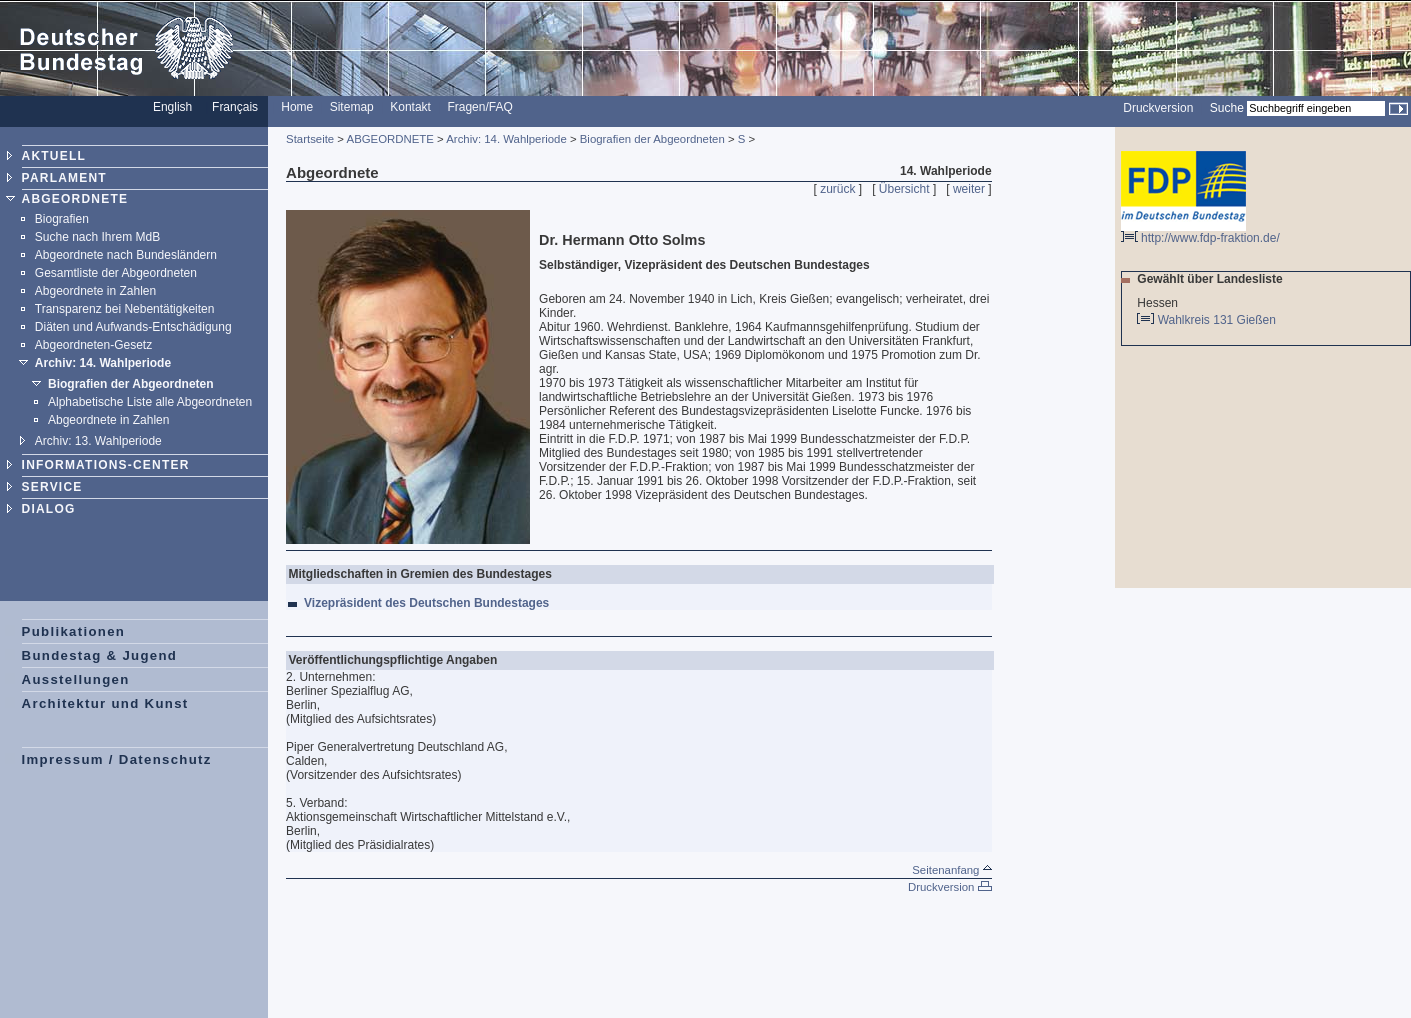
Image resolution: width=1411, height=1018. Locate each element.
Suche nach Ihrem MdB (97, 237)
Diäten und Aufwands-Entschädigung (133, 327)
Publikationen (74, 631)
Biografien (62, 219)
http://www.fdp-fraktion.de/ (1200, 232)
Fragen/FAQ (479, 107)
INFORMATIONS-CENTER (106, 465)
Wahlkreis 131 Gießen (1218, 320)
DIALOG (49, 509)
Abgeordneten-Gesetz (93, 345)
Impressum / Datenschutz (117, 759)
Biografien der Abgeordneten (131, 384)
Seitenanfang (951, 870)
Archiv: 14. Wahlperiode (103, 363)
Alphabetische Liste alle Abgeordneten (150, 402)
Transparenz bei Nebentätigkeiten (125, 309)
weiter (969, 189)
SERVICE (52, 487)
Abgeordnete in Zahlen (95, 291)
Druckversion (1158, 108)
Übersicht (904, 189)
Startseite (310, 139)
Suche (1227, 108)
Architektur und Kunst (105, 703)
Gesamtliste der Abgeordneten (116, 273)
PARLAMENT (64, 178)
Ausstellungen (76, 679)
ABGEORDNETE (75, 199)
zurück (837, 189)
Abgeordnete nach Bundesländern (126, 255)
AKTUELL (54, 156)
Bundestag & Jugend (100, 655)
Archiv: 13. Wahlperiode (98, 441)
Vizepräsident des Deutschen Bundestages (426, 603)
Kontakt (410, 107)
